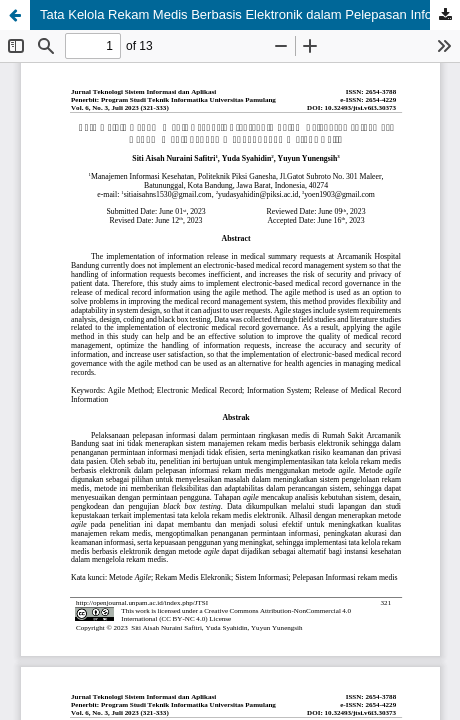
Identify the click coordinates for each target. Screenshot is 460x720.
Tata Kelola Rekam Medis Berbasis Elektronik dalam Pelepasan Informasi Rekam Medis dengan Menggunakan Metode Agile (250, 14)
